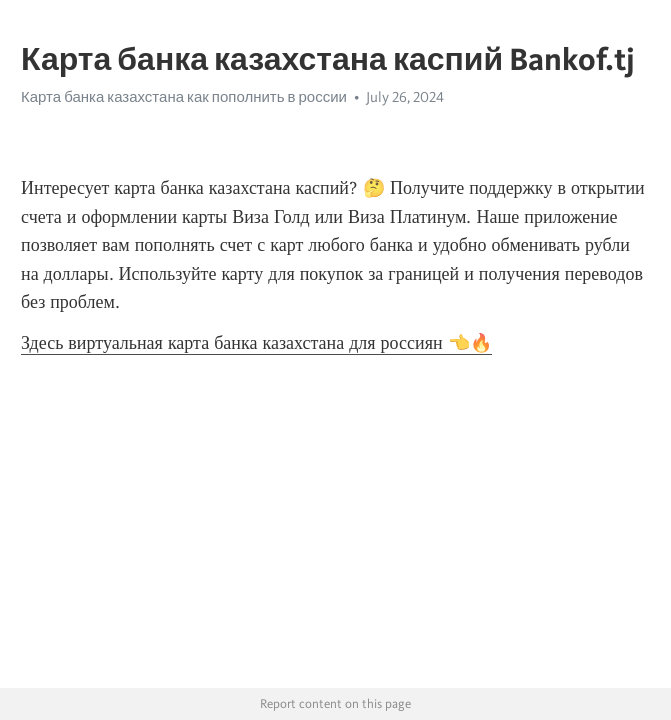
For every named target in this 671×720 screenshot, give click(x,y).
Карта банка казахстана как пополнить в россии (184, 97)
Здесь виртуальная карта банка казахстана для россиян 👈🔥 (256, 343)
